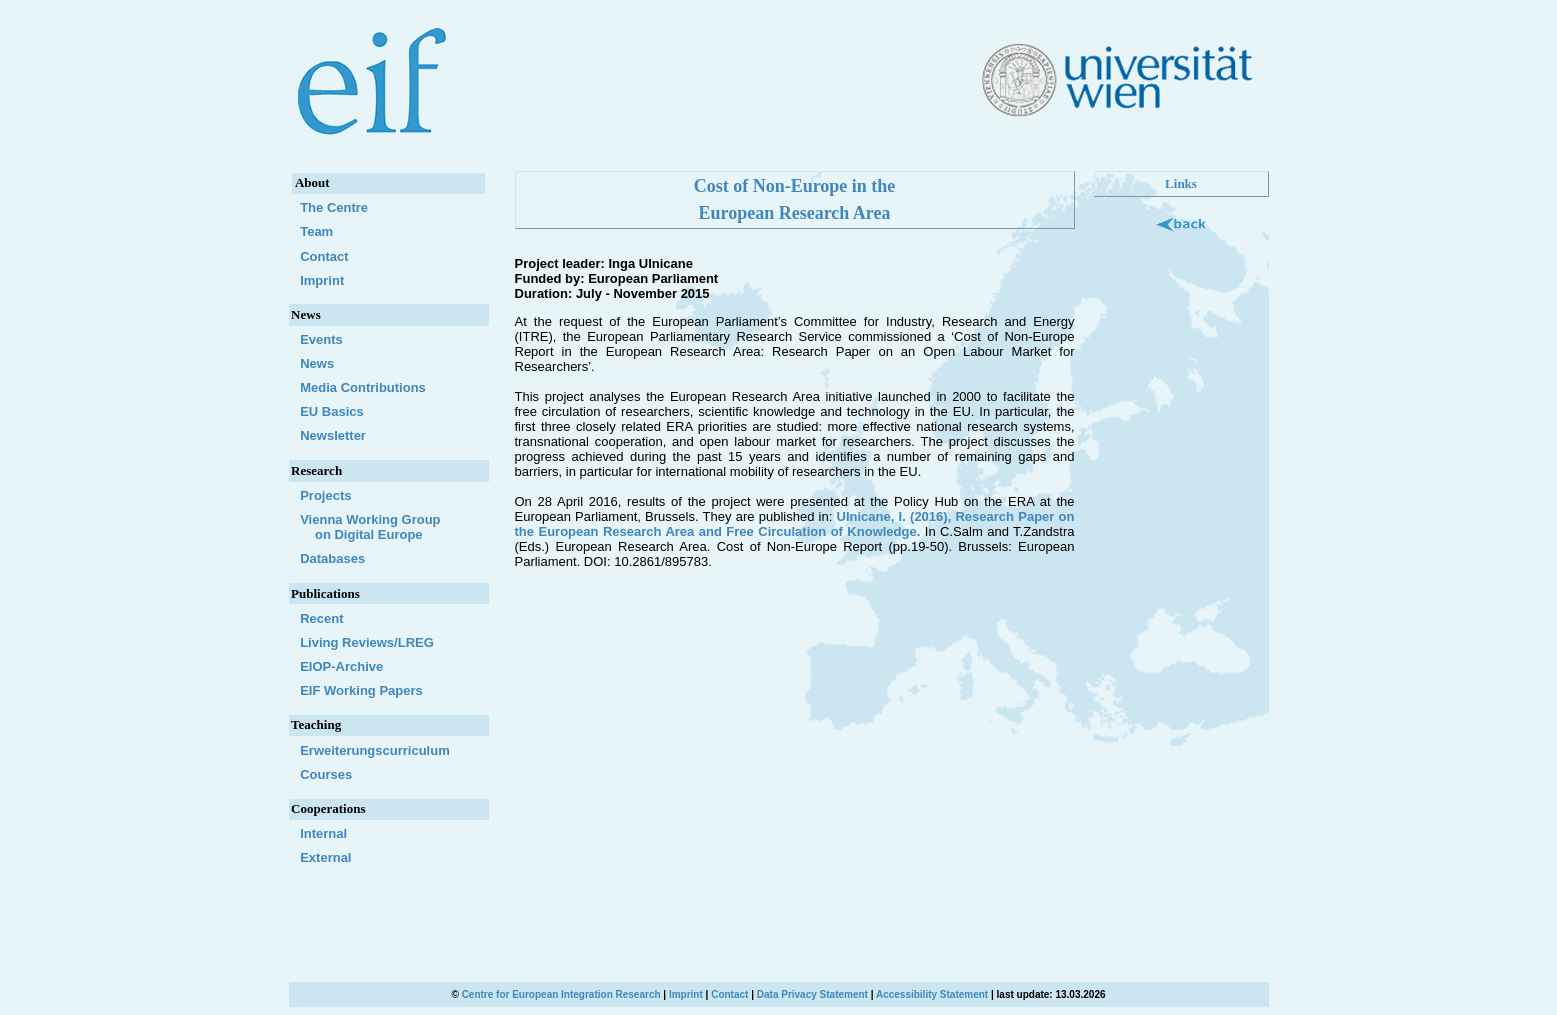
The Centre (334, 207)
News (317, 363)
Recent (321, 618)
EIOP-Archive (341, 666)
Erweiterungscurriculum (375, 750)
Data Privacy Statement (812, 994)
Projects (325, 495)
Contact (324, 256)
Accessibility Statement (932, 994)
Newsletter (333, 435)
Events (321, 339)
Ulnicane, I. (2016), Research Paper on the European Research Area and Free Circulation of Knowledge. (795, 524)
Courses (326, 774)
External (325, 857)
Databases (332, 558)
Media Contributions (363, 387)
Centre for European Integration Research (561, 994)
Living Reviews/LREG (367, 642)
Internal (323, 833)
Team (316, 231)
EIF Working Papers (361, 690)
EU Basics (332, 411)
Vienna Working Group (388, 527)
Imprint (322, 280)
